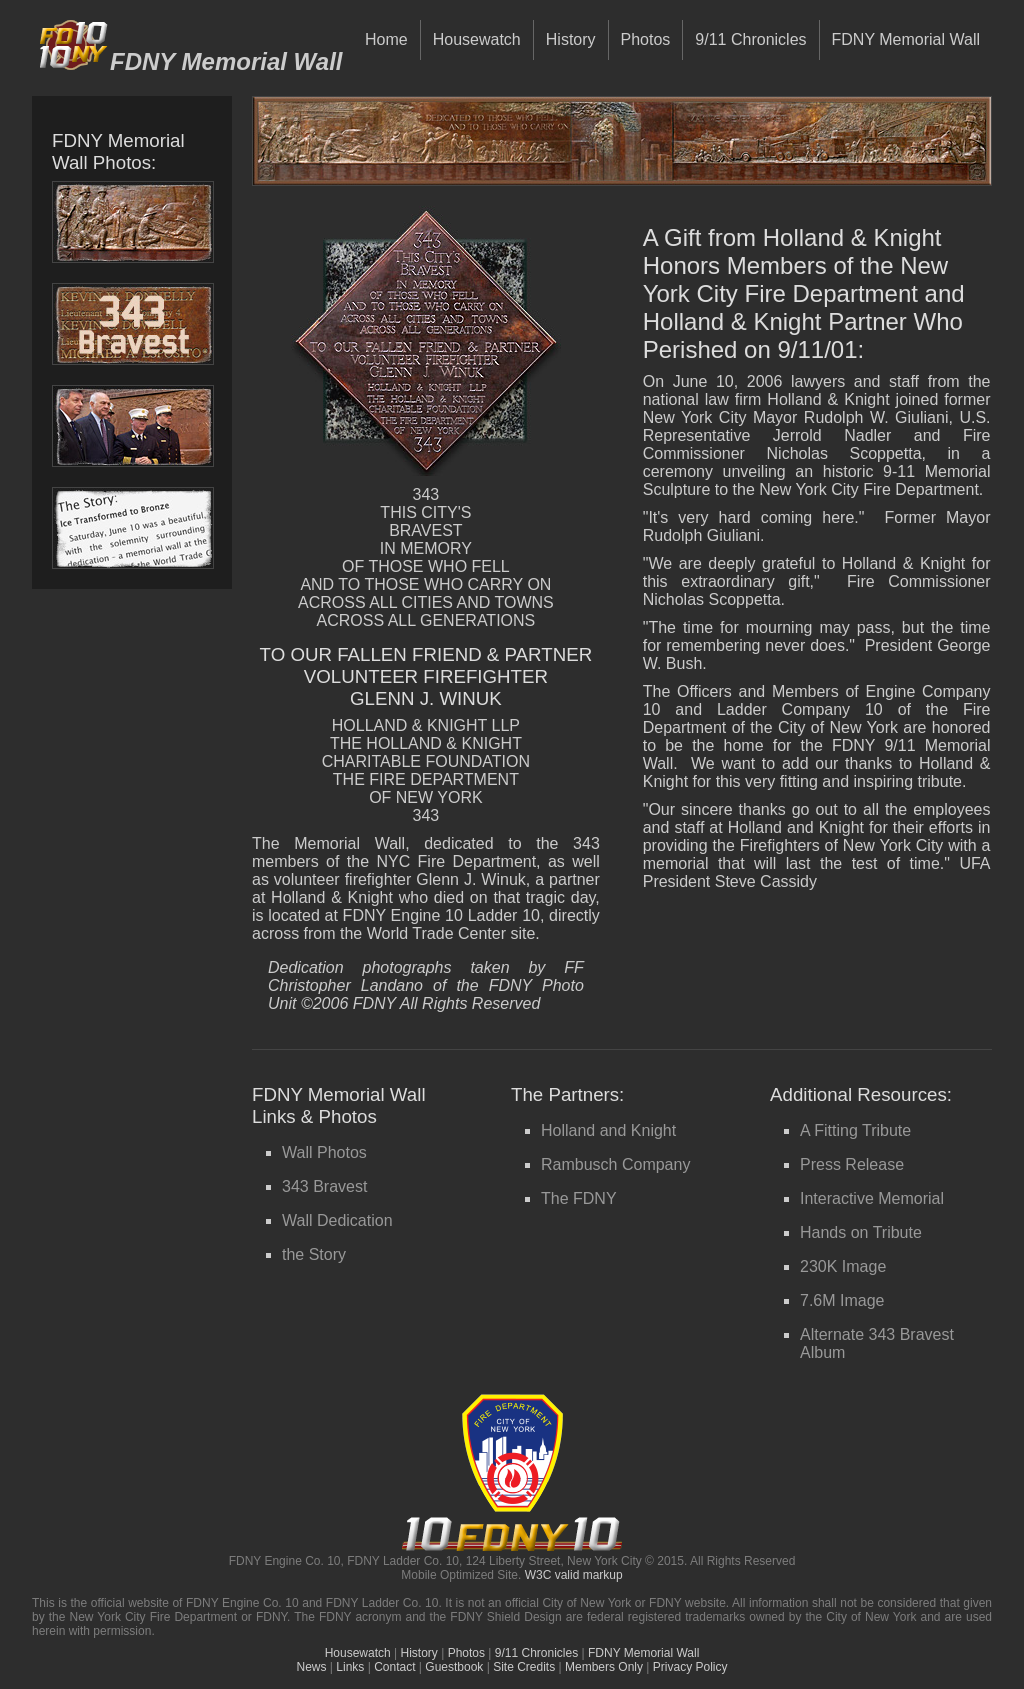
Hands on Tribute (861, 1232)
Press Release (852, 1164)
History (571, 39)
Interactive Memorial (872, 1198)
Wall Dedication (337, 1220)
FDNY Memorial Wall (906, 39)
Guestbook (454, 1667)
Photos (646, 39)
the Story (314, 1254)
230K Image (843, 1266)
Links (350, 1667)
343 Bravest (324, 1186)
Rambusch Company (615, 1164)
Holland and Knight (608, 1130)
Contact (394, 1667)
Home (386, 39)
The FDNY (579, 1198)
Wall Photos (324, 1152)
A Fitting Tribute (855, 1130)
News (312, 1667)
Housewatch (477, 39)
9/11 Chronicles (750, 39)
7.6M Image (842, 1300)
